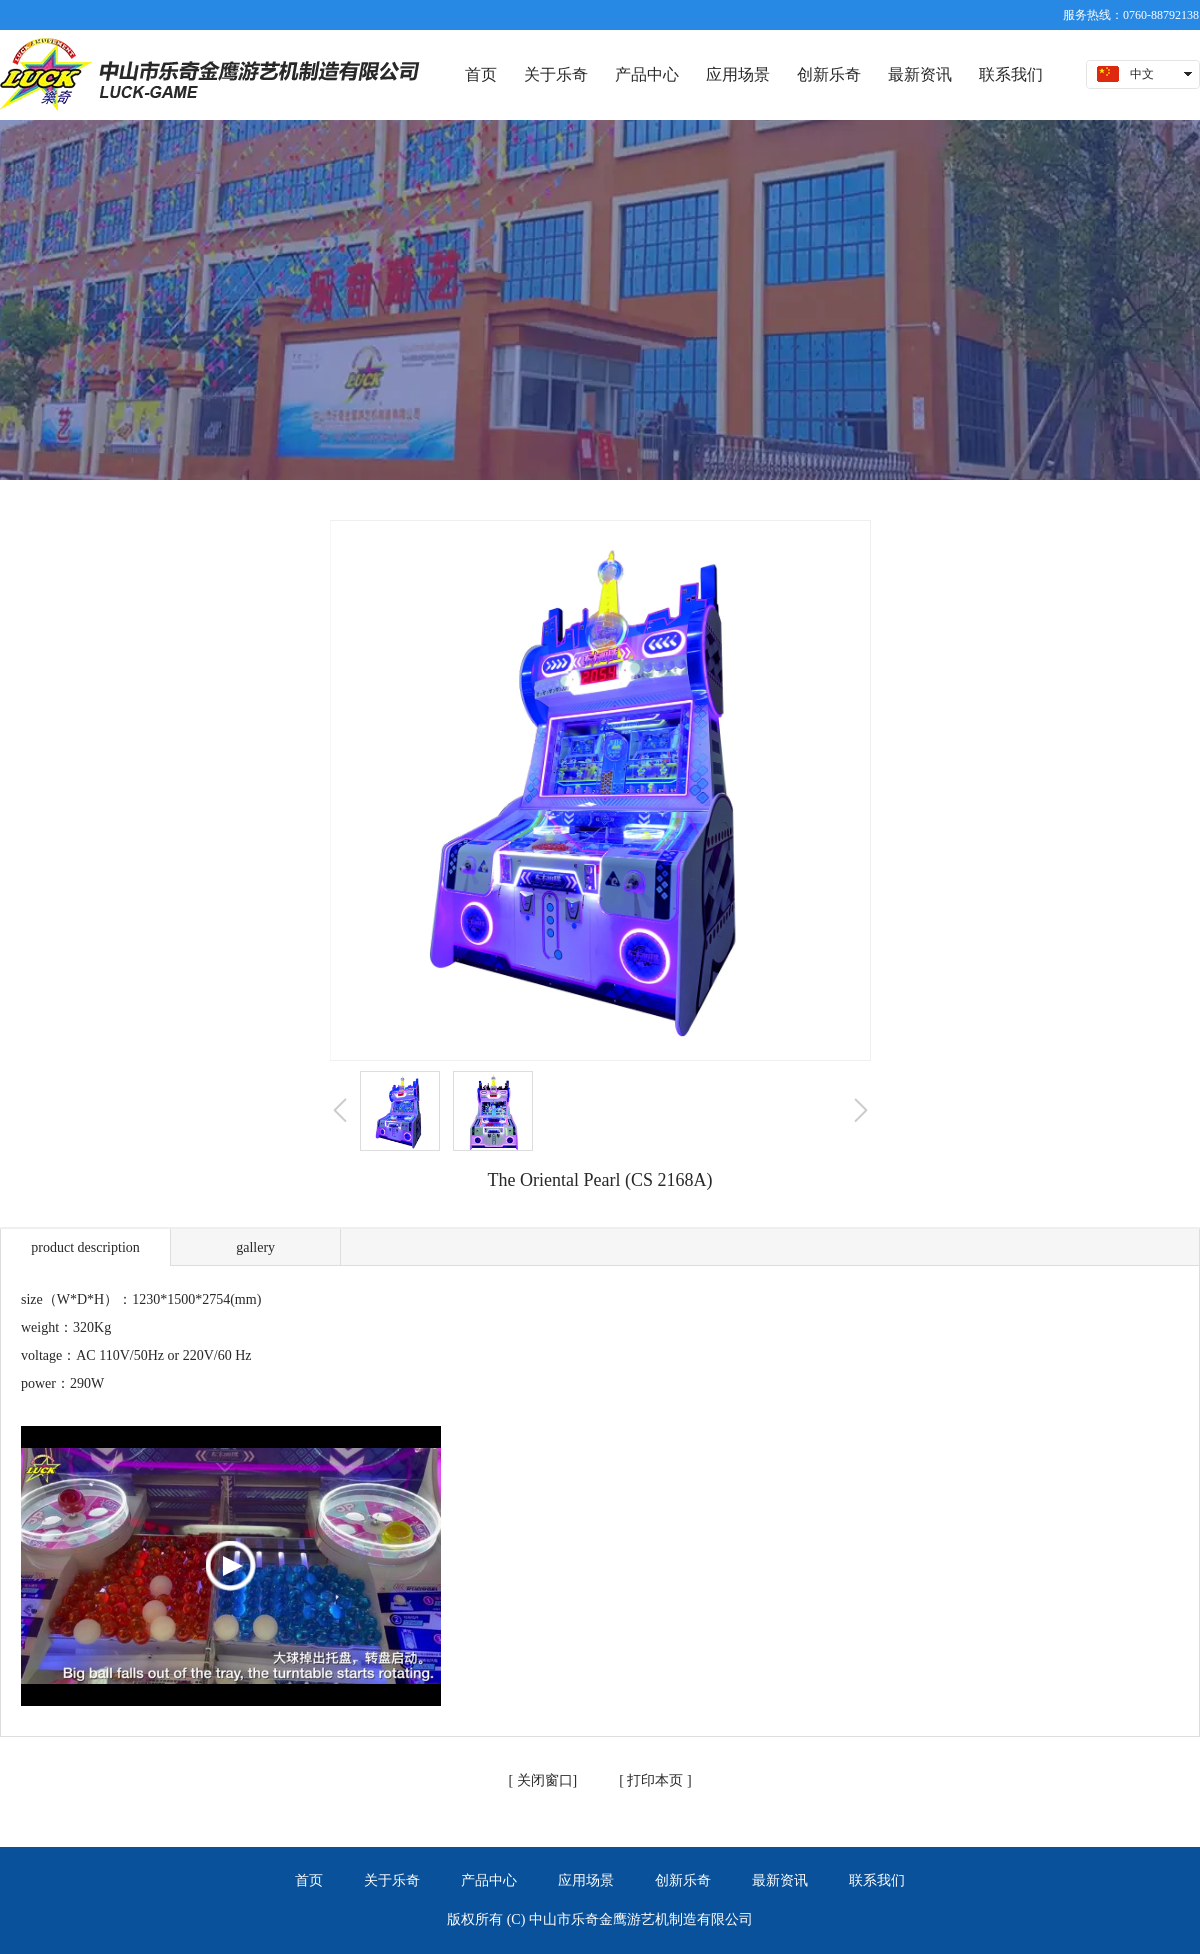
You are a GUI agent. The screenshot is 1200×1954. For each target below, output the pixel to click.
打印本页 (654, 1780)
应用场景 (586, 1880)
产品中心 (489, 1880)
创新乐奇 (683, 1880)
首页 (309, 1880)
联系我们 (877, 1880)
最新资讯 (780, 1880)
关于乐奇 (392, 1880)
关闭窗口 (543, 1780)
